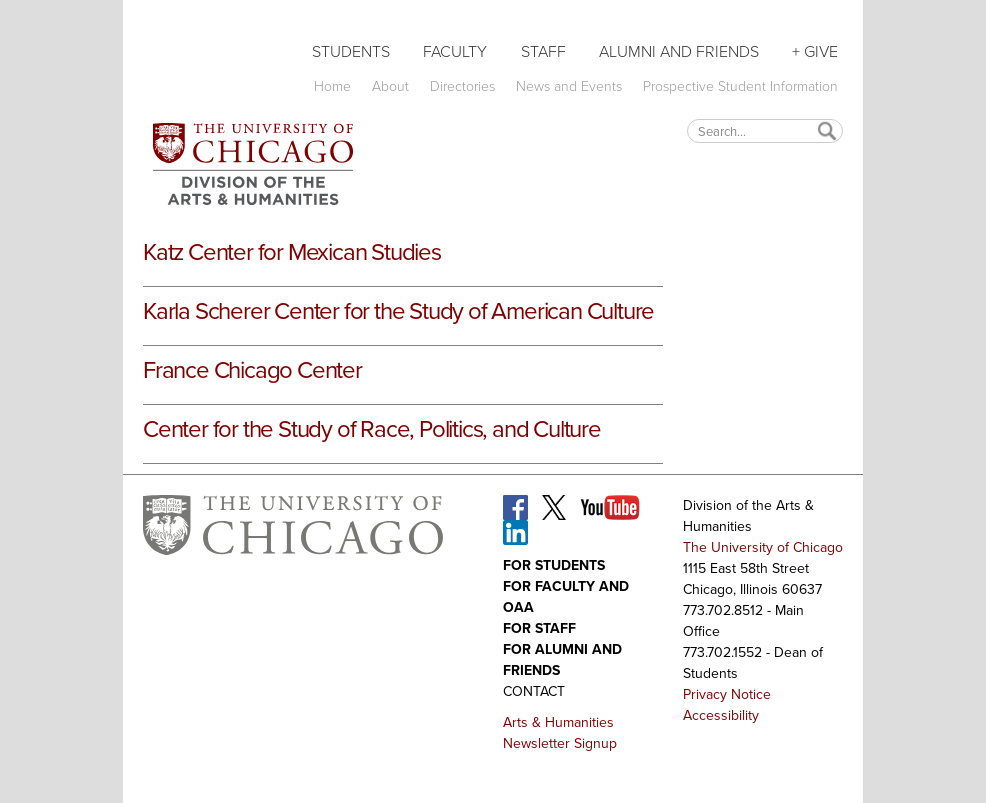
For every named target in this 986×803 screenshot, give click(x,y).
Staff (543, 51)
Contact (534, 691)
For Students (554, 565)
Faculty (455, 51)
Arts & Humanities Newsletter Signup (560, 733)
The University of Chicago (763, 547)
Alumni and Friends (679, 51)
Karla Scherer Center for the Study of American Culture (398, 311)
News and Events (569, 86)
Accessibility (721, 715)
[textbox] (765, 130)
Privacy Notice (727, 694)
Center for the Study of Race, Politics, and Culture (372, 429)
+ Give (815, 51)
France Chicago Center (252, 370)
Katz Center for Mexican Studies (292, 252)
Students (351, 51)
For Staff (539, 628)
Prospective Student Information (740, 86)
